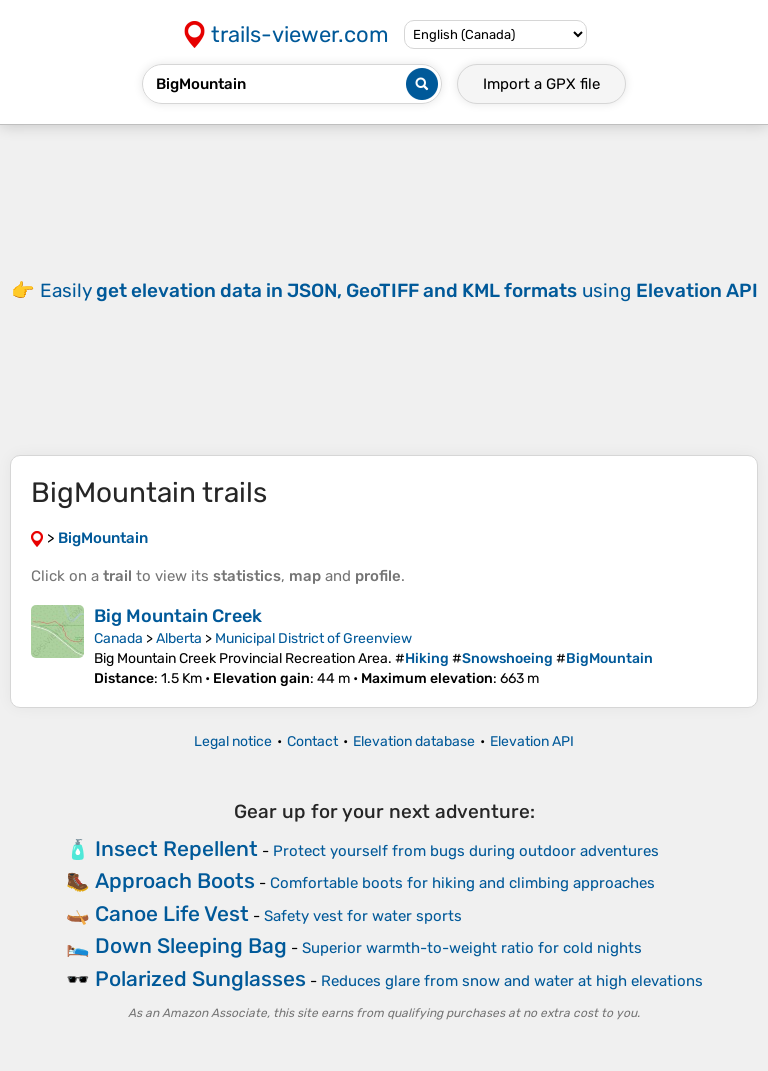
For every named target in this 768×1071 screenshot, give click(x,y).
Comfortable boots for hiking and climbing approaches (462, 883)
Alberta (179, 638)
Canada (118, 638)
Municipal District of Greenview (313, 638)
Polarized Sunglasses (200, 978)
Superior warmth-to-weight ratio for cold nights (472, 948)
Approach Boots (175, 880)
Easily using (399, 290)
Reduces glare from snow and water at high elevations (512, 981)
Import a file (541, 84)
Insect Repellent (176, 848)
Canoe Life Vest (172, 913)
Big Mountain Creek (178, 616)
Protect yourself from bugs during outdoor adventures (466, 851)
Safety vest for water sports (363, 916)
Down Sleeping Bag (191, 945)
